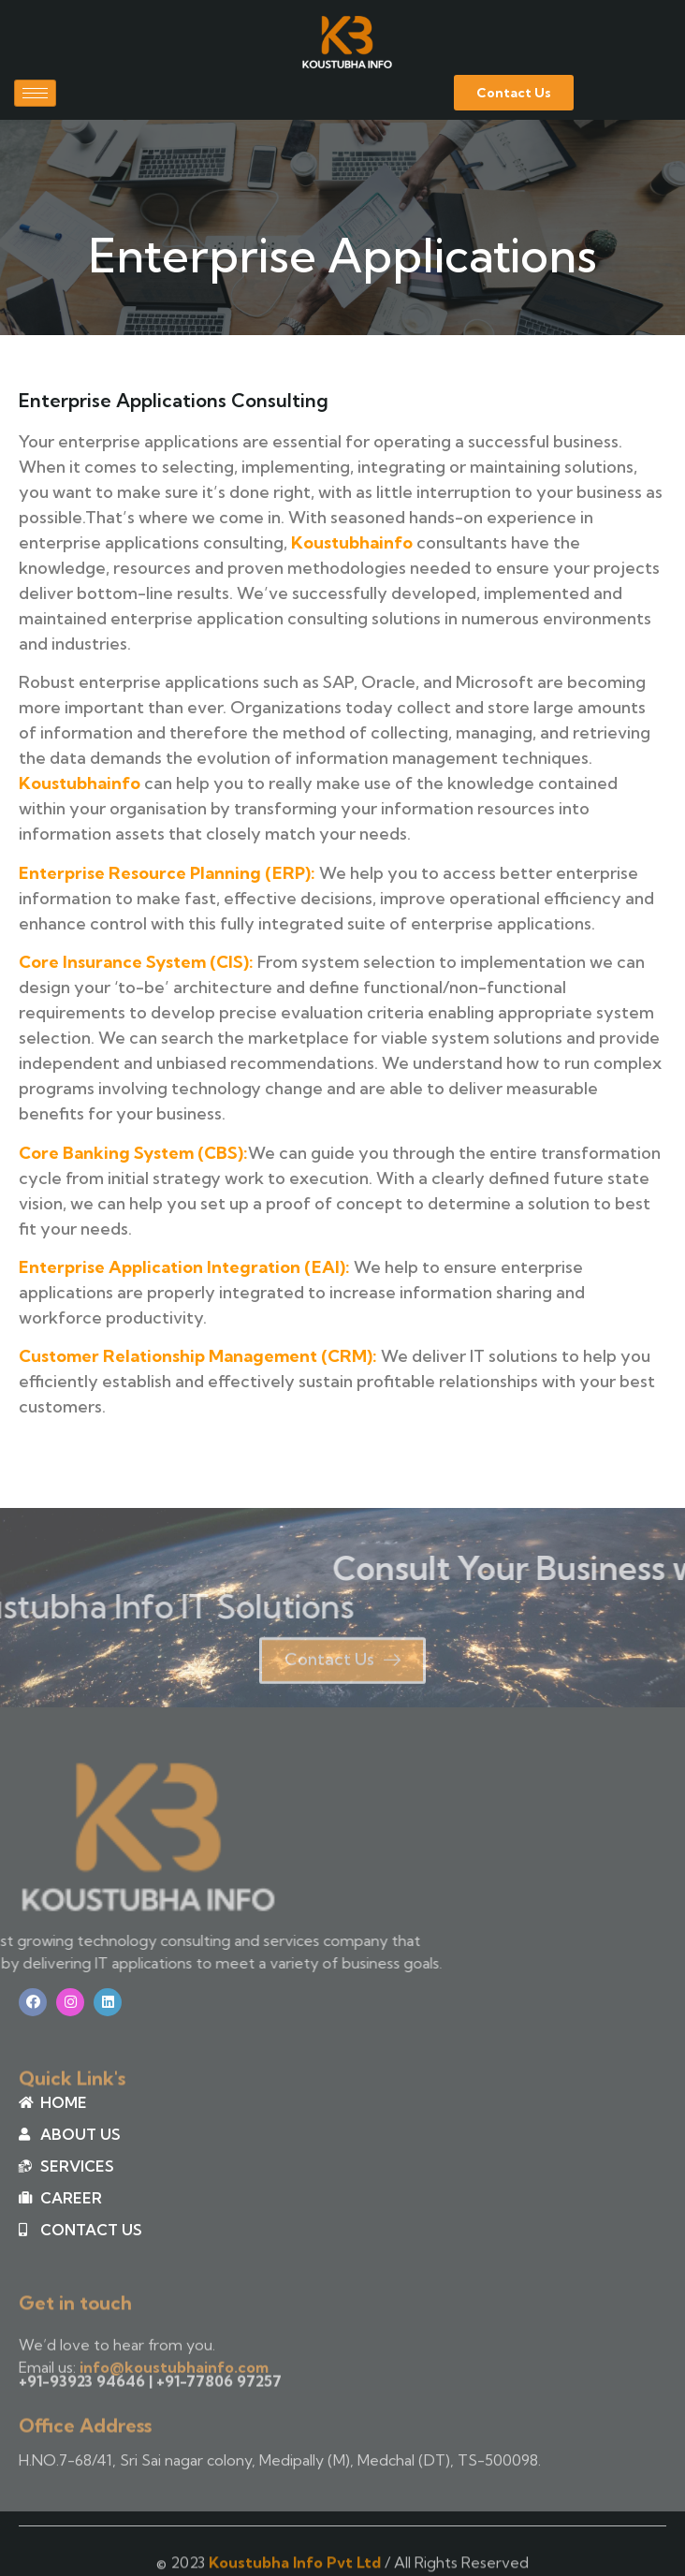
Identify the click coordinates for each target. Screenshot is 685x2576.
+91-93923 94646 (82, 2387)
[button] (514, 92)
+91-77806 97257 (219, 2387)
